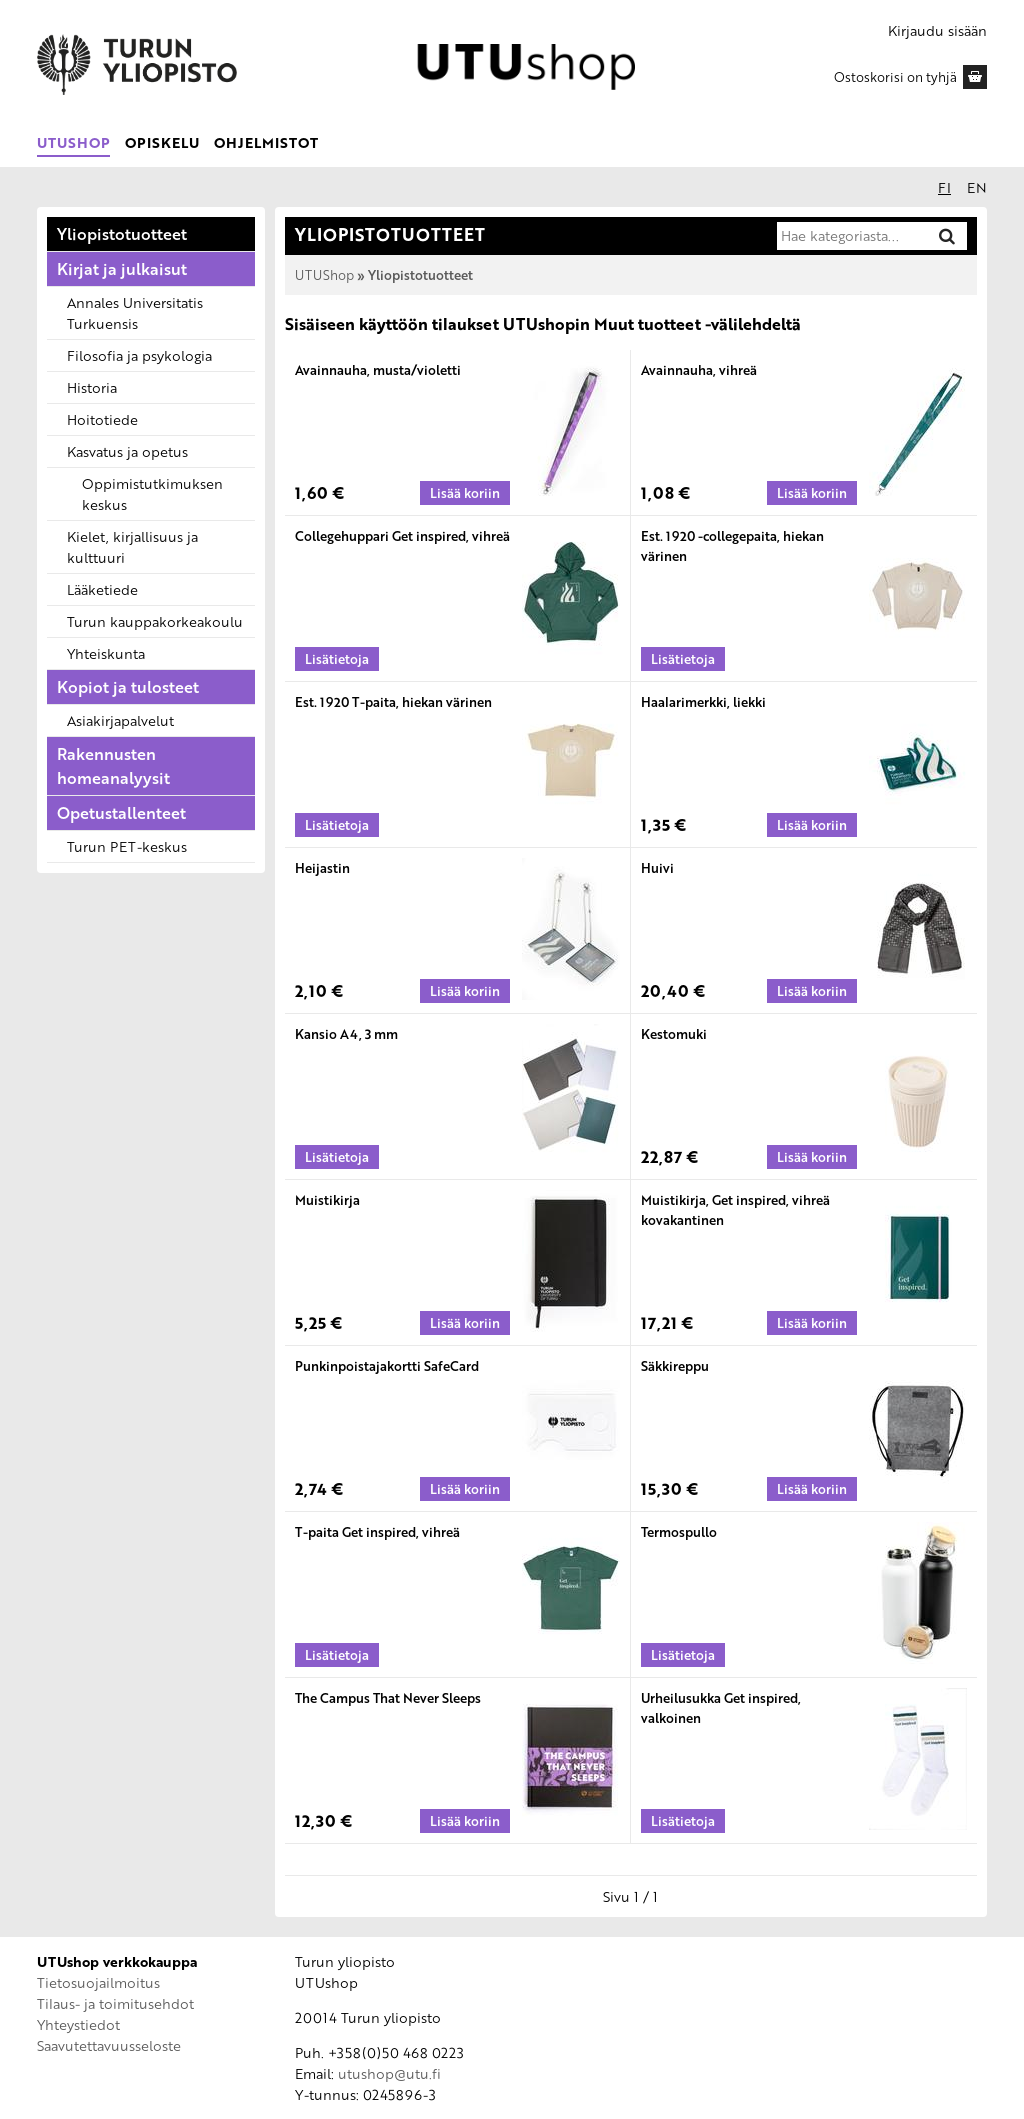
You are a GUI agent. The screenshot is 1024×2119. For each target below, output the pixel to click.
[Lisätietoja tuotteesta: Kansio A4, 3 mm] (337, 1157)
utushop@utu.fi (389, 2073)
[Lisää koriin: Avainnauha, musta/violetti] (465, 493)
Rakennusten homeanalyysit (113, 766)
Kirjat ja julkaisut (122, 269)
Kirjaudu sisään (937, 30)
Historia (92, 387)
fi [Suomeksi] (944, 187)
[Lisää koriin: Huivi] (812, 991)
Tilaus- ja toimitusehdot (115, 2003)
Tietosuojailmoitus (98, 1982)
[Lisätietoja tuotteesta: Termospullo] (683, 1655)
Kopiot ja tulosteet (128, 687)
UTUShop (73, 142)
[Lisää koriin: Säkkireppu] (812, 1489)
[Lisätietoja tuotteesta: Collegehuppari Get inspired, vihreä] (337, 659)
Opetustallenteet (121, 813)
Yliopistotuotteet (122, 234)
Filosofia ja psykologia (139, 355)
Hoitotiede (102, 419)
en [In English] (977, 187)
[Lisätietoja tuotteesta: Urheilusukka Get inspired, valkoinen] (683, 1821)
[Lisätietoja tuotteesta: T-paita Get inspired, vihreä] (337, 1655)
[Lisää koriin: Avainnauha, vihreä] (812, 493)
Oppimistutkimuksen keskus (152, 494)
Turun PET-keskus (127, 846)
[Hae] (947, 235)
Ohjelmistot (266, 142)
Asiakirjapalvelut (120, 720)
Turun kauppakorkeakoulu (155, 621)
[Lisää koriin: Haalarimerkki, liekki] (812, 825)
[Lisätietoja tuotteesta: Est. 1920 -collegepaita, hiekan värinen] (683, 659)
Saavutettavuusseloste (109, 2045)
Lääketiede (102, 589)
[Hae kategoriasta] (851, 236)
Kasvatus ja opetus (127, 451)
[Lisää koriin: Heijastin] (465, 991)
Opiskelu (162, 142)
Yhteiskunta (106, 653)
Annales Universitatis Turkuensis (135, 313)
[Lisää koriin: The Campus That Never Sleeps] (465, 1821)
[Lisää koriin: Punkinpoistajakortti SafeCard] (465, 1489)
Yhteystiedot (78, 2024)
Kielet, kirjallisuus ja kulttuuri (132, 547)
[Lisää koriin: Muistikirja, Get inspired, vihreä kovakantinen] (812, 1323)
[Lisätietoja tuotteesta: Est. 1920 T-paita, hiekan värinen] (337, 825)
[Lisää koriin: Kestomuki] (812, 1157)
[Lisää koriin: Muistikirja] (465, 1323)
